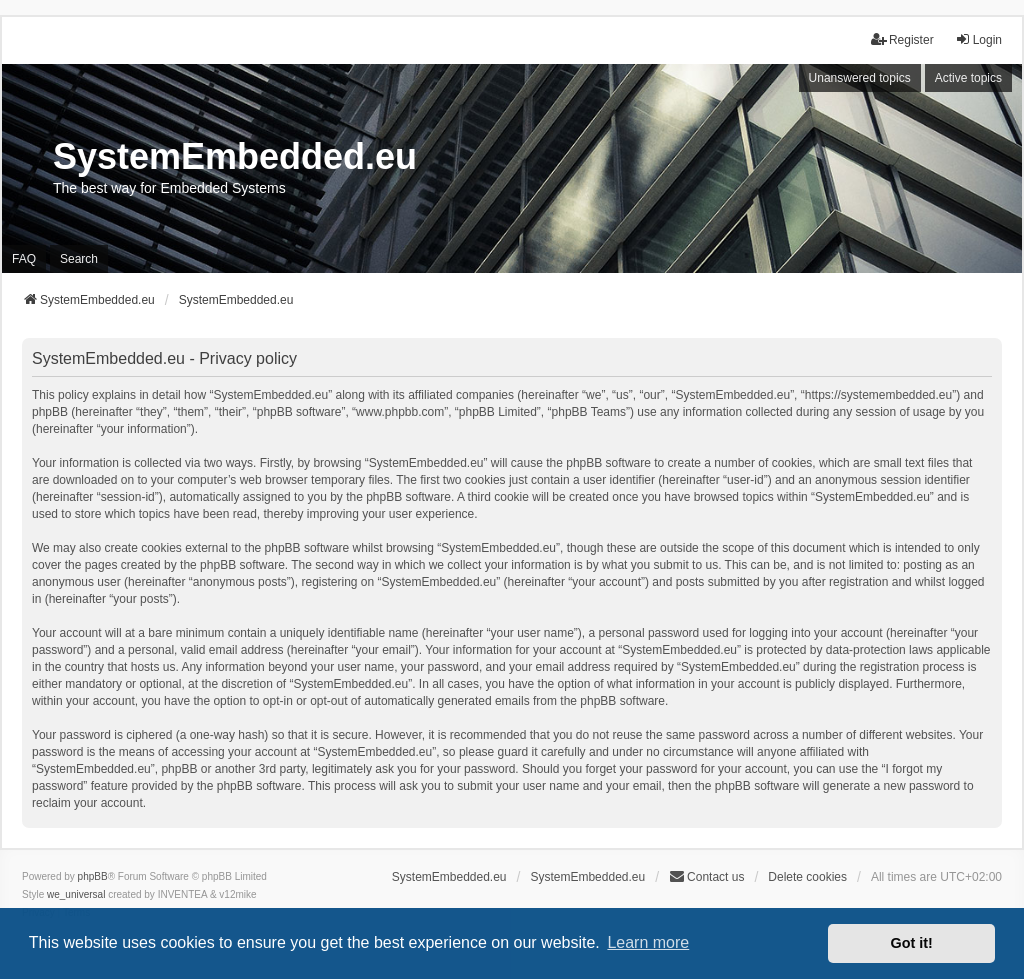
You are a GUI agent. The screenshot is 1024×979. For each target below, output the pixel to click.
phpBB (93, 876)
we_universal (76, 894)
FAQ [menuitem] (24, 259)
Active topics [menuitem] (968, 78)
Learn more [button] (648, 942)
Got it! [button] (912, 943)
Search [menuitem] (79, 259)
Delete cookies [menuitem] (807, 877)
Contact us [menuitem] (706, 876)
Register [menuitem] (902, 39)
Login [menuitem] (978, 39)
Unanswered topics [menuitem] (860, 78)
